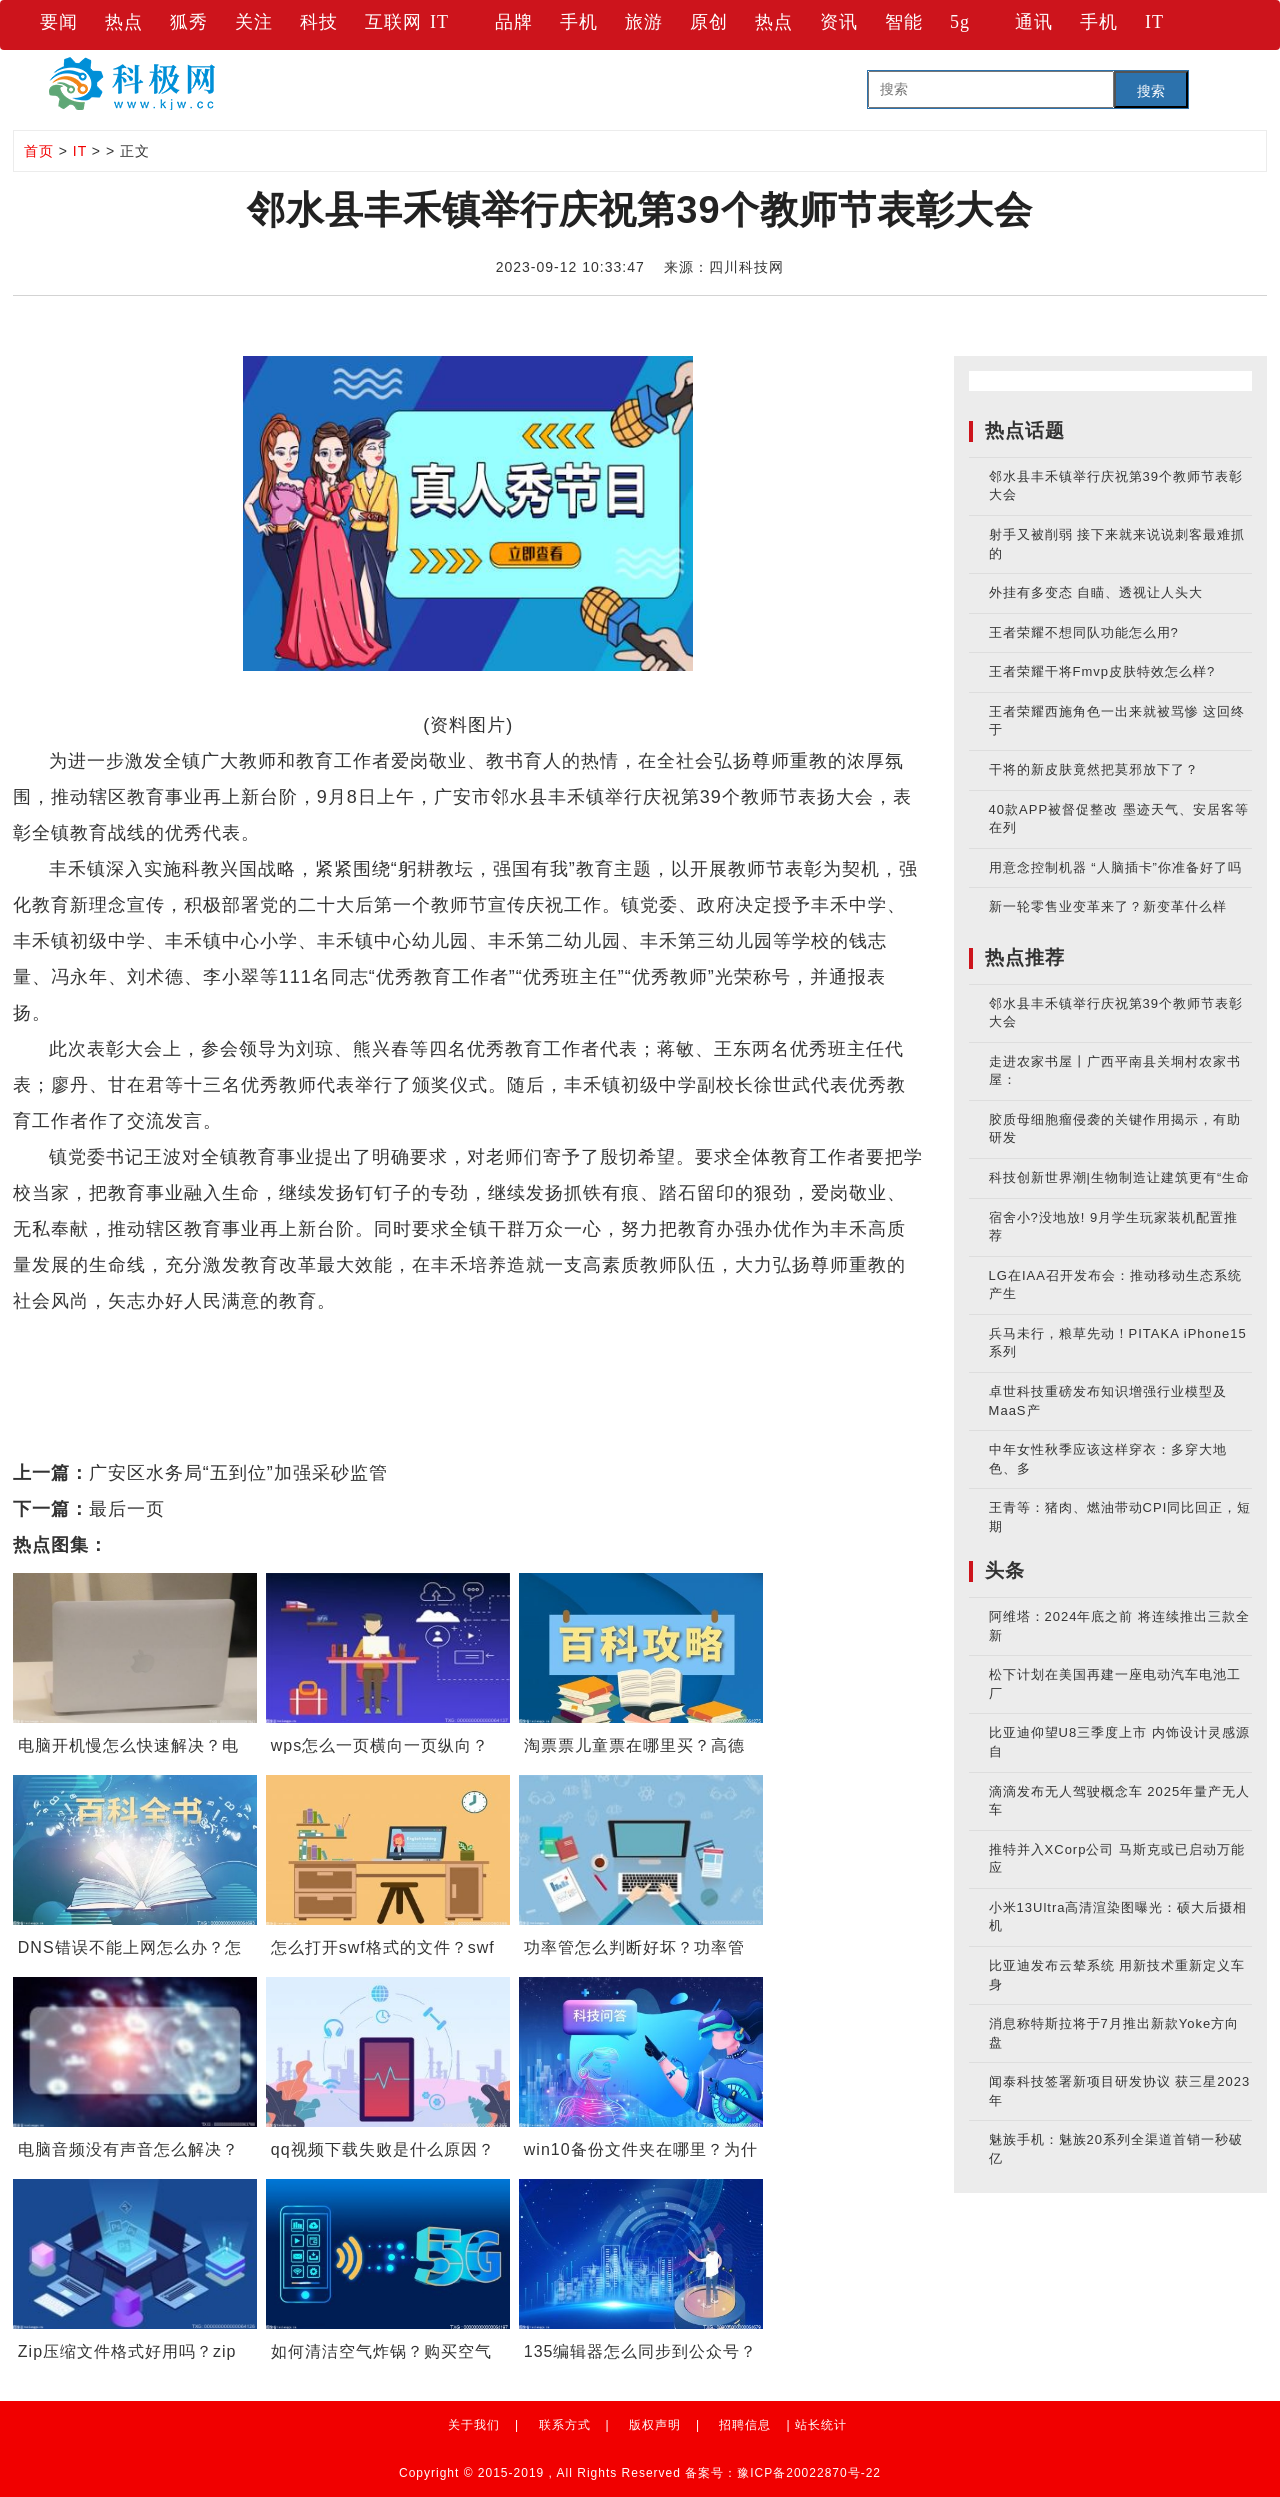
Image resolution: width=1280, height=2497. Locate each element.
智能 (904, 22)
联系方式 (565, 2425)
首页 (39, 151)
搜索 (1151, 91)
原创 (709, 22)
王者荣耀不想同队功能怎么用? (1084, 632)
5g (960, 22)
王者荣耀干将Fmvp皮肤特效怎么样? (1102, 671)
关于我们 (474, 2425)
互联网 (393, 22)
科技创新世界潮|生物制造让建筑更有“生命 (1120, 1177)
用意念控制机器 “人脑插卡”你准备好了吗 (1115, 867)
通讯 (1034, 22)
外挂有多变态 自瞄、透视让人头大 (1096, 592)
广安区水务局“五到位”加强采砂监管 (238, 1473)
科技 (319, 22)
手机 (579, 22)
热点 (124, 22)
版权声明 (655, 2425)
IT (439, 22)
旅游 (644, 22)
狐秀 (189, 22)
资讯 (839, 22)
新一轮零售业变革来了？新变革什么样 (1108, 906)
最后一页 (127, 1509)
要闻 (59, 22)
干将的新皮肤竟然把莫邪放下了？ (1094, 769)
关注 (254, 22)
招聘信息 (745, 2425)
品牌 (514, 22)
